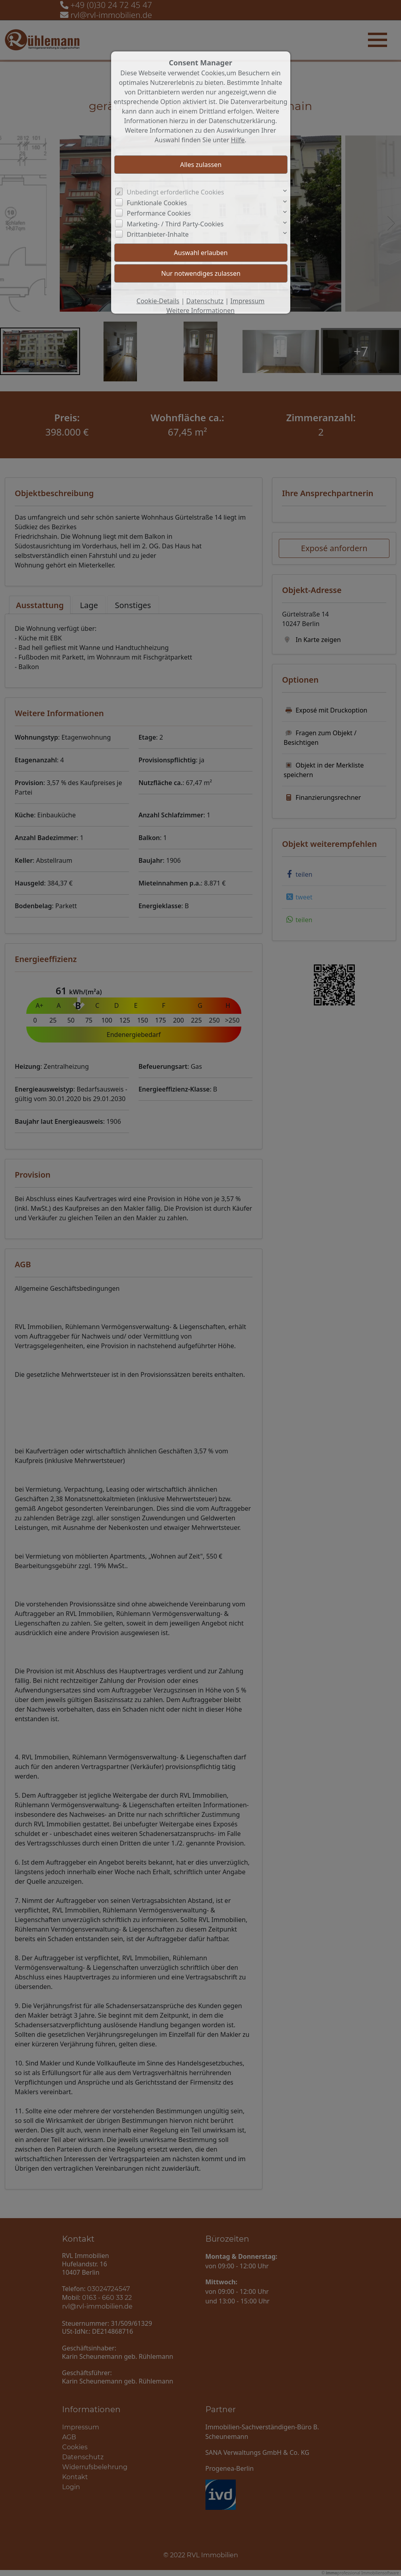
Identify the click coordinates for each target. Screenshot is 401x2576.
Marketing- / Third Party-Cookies (175, 224)
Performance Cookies (159, 213)
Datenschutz (205, 300)
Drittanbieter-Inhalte (158, 234)
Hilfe (238, 139)
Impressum (248, 300)
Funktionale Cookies (157, 202)
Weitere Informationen (200, 310)
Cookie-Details (158, 300)
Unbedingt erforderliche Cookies (175, 192)
